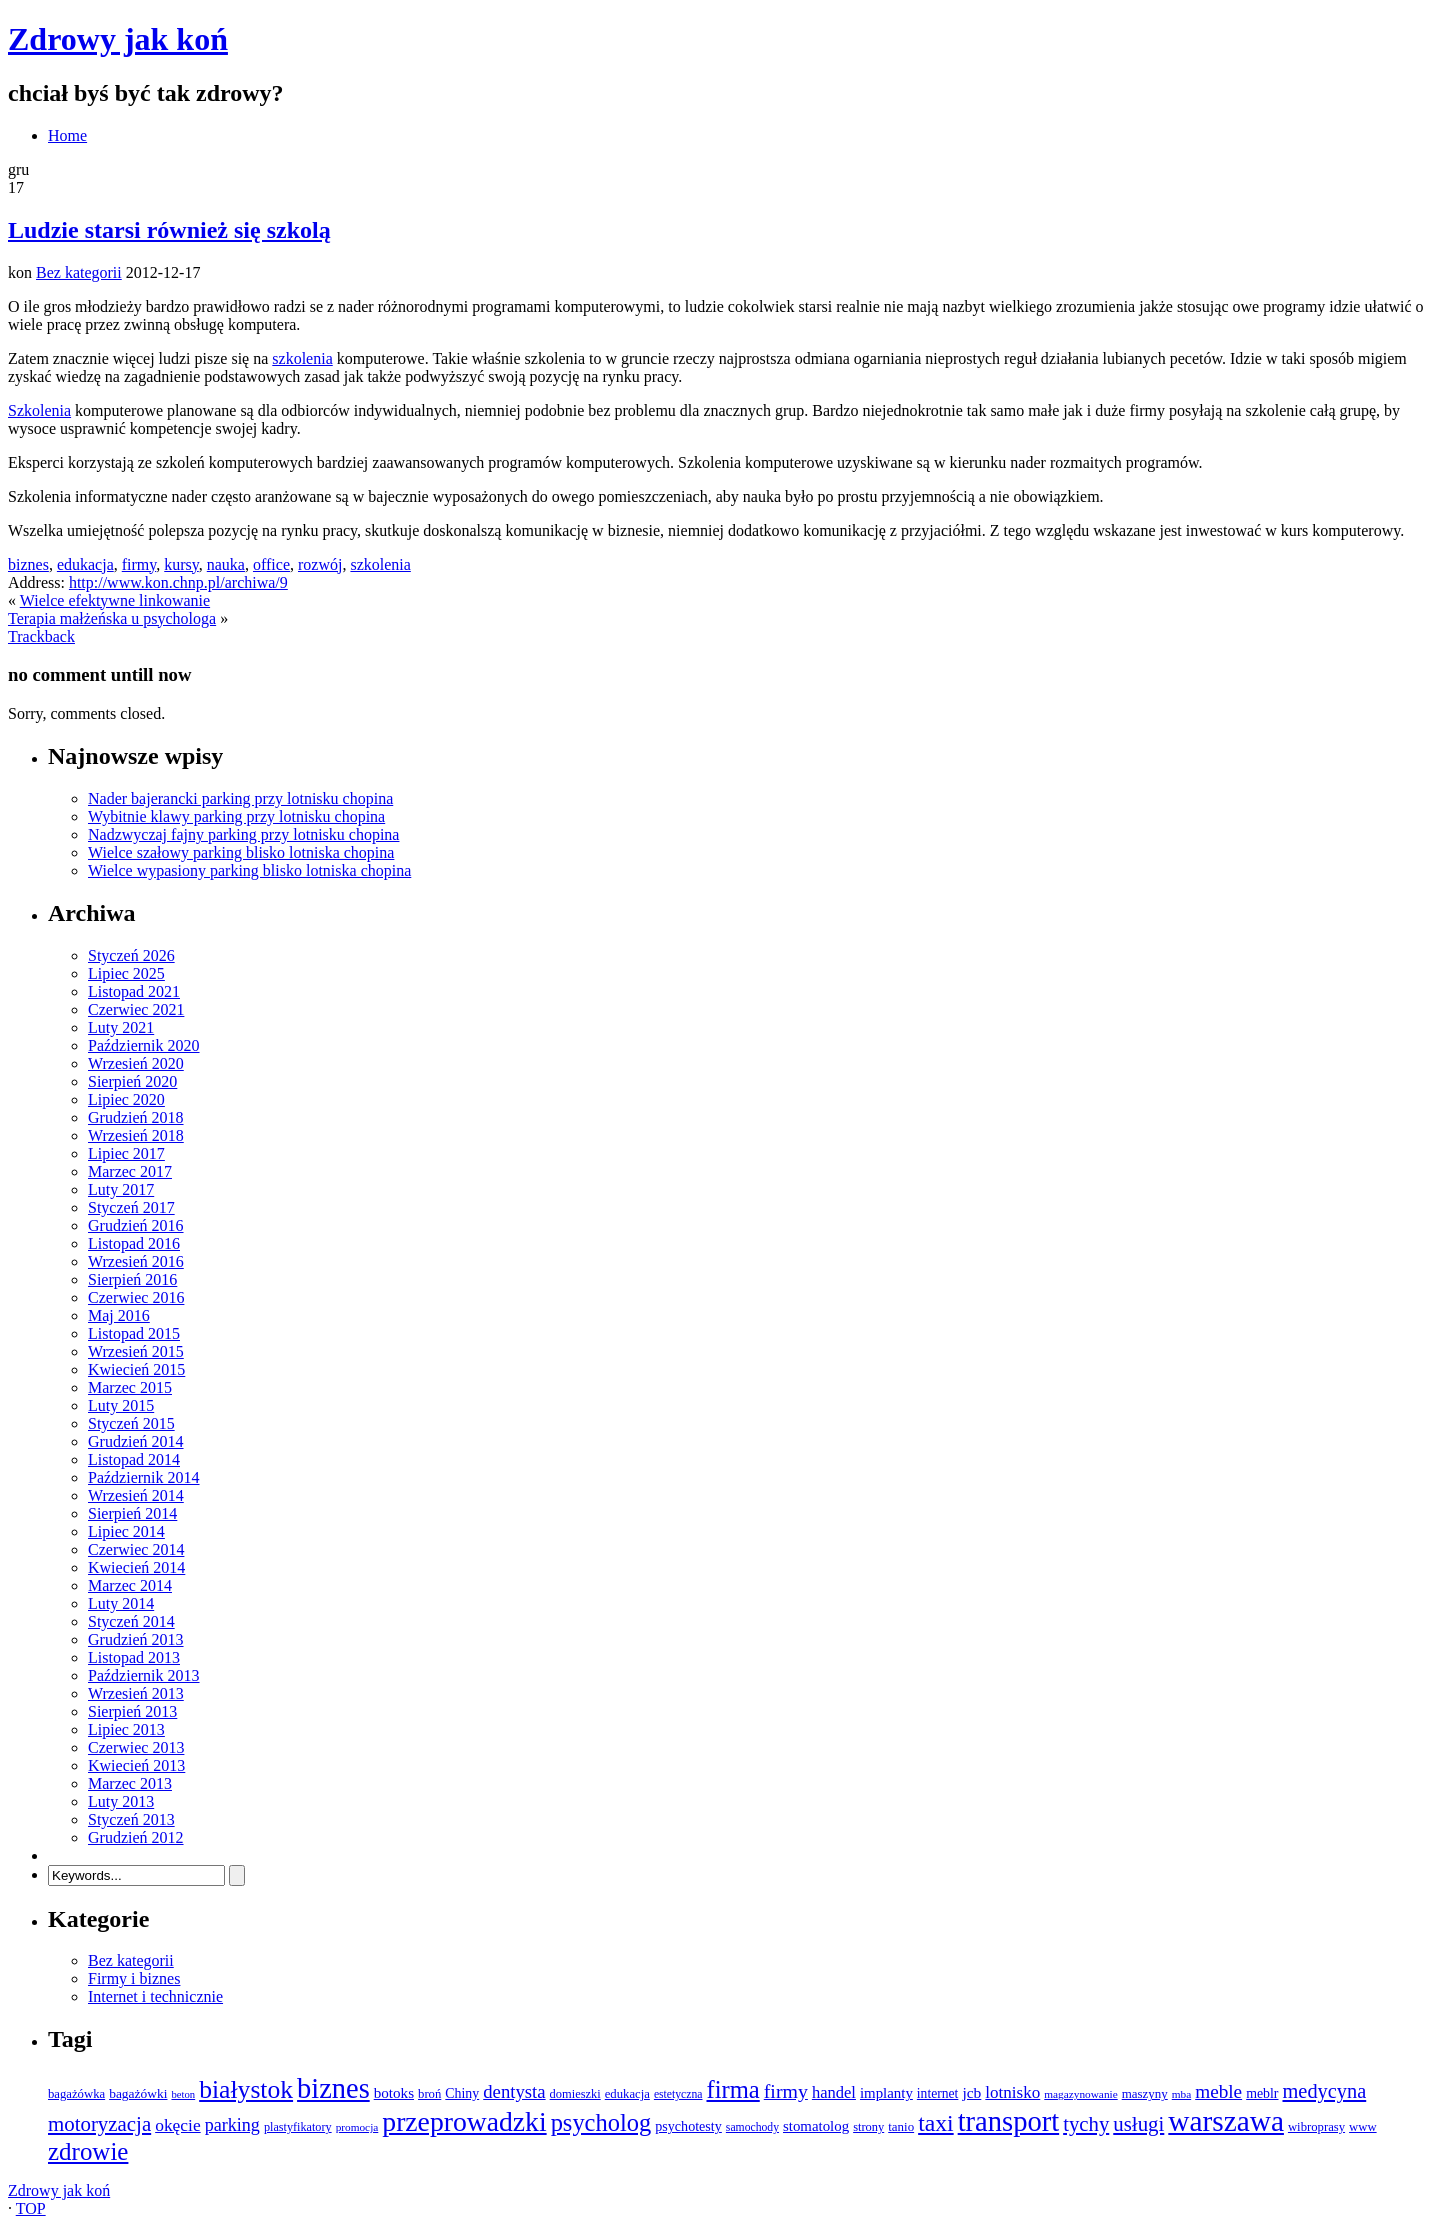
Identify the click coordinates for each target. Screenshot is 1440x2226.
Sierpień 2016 (132, 1279)
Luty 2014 (121, 1603)
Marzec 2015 (130, 1387)
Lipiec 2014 (126, 1531)
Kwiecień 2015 (136, 1369)
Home (67, 135)
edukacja (85, 564)
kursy (181, 564)
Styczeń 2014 (131, 1621)
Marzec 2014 (130, 1585)
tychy (1086, 2124)
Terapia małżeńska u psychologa (112, 618)
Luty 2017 (121, 1189)
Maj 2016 (119, 1315)
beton (183, 2094)
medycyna (1324, 2091)
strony (868, 2127)
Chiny (462, 2093)
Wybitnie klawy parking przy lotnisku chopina (236, 816)
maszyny (1145, 2093)
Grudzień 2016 (136, 1225)
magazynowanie (1080, 2094)
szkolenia (302, 358)
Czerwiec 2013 (136, 1747)
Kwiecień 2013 (136, 1765)
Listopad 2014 (134, 1459)
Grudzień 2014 (136, 1441)
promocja (357, 2127)
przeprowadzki (464, 2121)
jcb (971, 2092)
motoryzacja (99, 2124)
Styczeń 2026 (131, 955)
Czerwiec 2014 (136, 1549)
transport (1008, 2121)
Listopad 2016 (134, 1243)
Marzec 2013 (130, 1783)
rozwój (320, 564)
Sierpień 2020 (132, 1081)
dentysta (514, 2091)
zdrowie (88, 2151)
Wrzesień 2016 (136, 1261)
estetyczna (678, 2094)
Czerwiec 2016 (136, 1297)
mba (1181, 2094)
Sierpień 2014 (132, 1513)
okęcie (178, 2125)
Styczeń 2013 (131, 1819)
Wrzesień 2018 (136, 1135)
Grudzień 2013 (136, 1639)
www (1363, 2127)
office (271, 564)
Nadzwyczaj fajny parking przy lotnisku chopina (243, 834)
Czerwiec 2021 (136, 1009)
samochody (752, 2127)
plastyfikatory (298, 2127)
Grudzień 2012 (136, 1837)
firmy (139, 564)
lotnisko (1012, 2092)
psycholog (601, 2122)
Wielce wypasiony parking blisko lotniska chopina (249, 870)
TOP (31, 2208)
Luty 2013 (121, 1801)
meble (1218, 2091)
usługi (1138, 2124)
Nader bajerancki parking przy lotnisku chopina (240, 798)
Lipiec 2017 (126, 1153)
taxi (936, 2123)
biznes (28, 564)
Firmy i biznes (134, 1978)
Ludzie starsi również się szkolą (169, 230)
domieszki (575, 2094)
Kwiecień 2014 (136, 1567)
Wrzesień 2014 (136, 1495)
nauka (226, 564)
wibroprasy (1316, 2127)
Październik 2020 (144, 1045)
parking (232, 2125)
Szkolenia (39, 410)
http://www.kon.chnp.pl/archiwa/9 (178, 582)
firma (732, 2089)
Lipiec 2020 (126, 1099)
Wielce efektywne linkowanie (115, 600)
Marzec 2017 (130, 1171)
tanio (901, 2126)
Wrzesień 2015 (136, 1351)
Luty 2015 (121, 1405)
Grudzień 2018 (136, 1117)
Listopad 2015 (134, 1333)
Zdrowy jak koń (118, 39)
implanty (886, 2093)
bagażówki (138, 2093)
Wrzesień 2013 (136, 1693)
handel (834, 2092)
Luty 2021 (121, 1027)
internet (938, 2093)
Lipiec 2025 (126, 973)
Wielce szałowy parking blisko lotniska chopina (241, 852)
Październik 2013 (144, 1675)
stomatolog (816, 2126)
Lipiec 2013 (126, 1729)
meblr (1262, 2093)
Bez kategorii (79, 272)
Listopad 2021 (134, 991)
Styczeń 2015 (131, 1423)
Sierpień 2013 (132, 1711)
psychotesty (688, 2126)
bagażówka (76, 2094)
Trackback (41, 636)
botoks (394, 2093)
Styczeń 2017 (131, 1207)
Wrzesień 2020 (136, 1063)
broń (429, 2094)
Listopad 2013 (134, 1657)
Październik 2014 (144, 1477)
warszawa (1226, 2121)
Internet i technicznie (155, 1996)
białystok (246, 2089)
